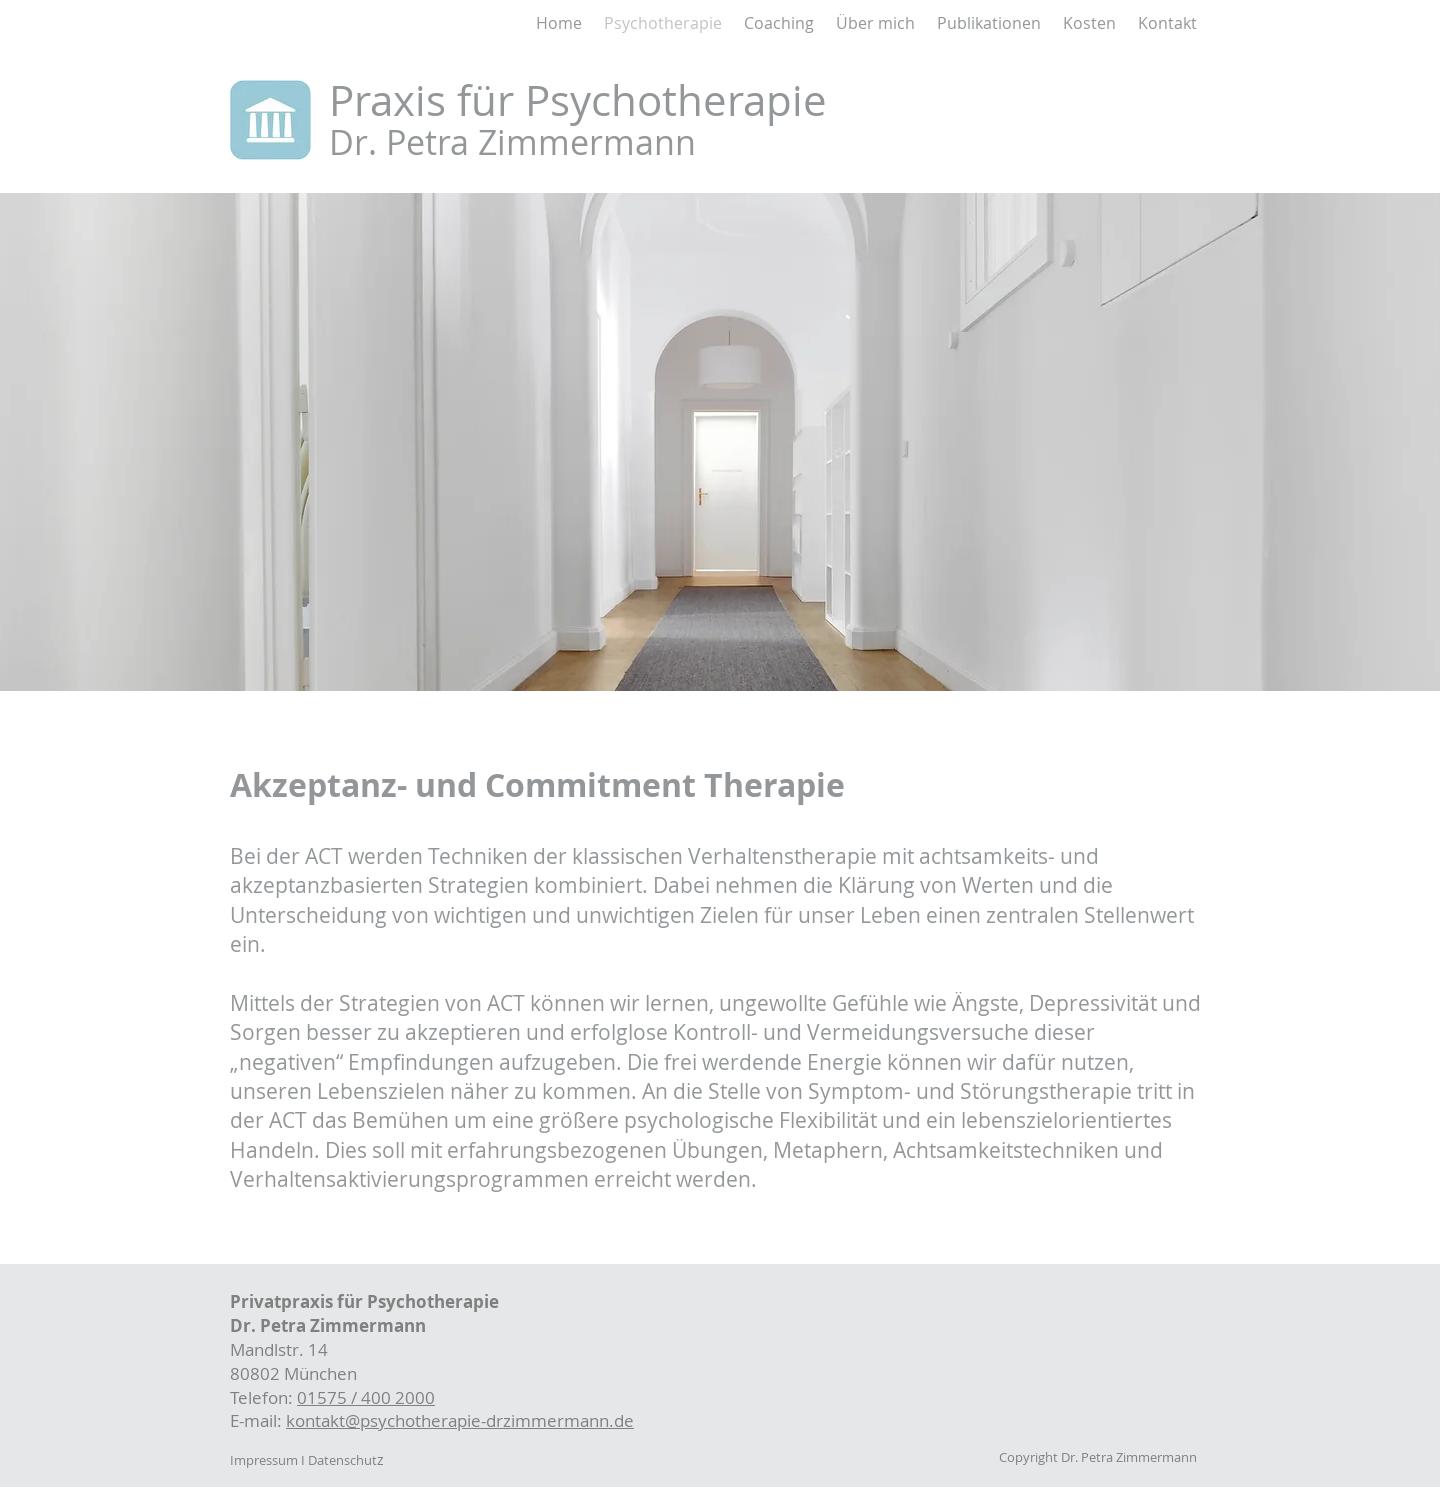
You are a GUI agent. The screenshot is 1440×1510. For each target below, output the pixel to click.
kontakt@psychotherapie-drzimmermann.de (460, 1420)
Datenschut (342, 1460)
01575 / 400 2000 (366, 1397)
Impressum (264, 1460)
